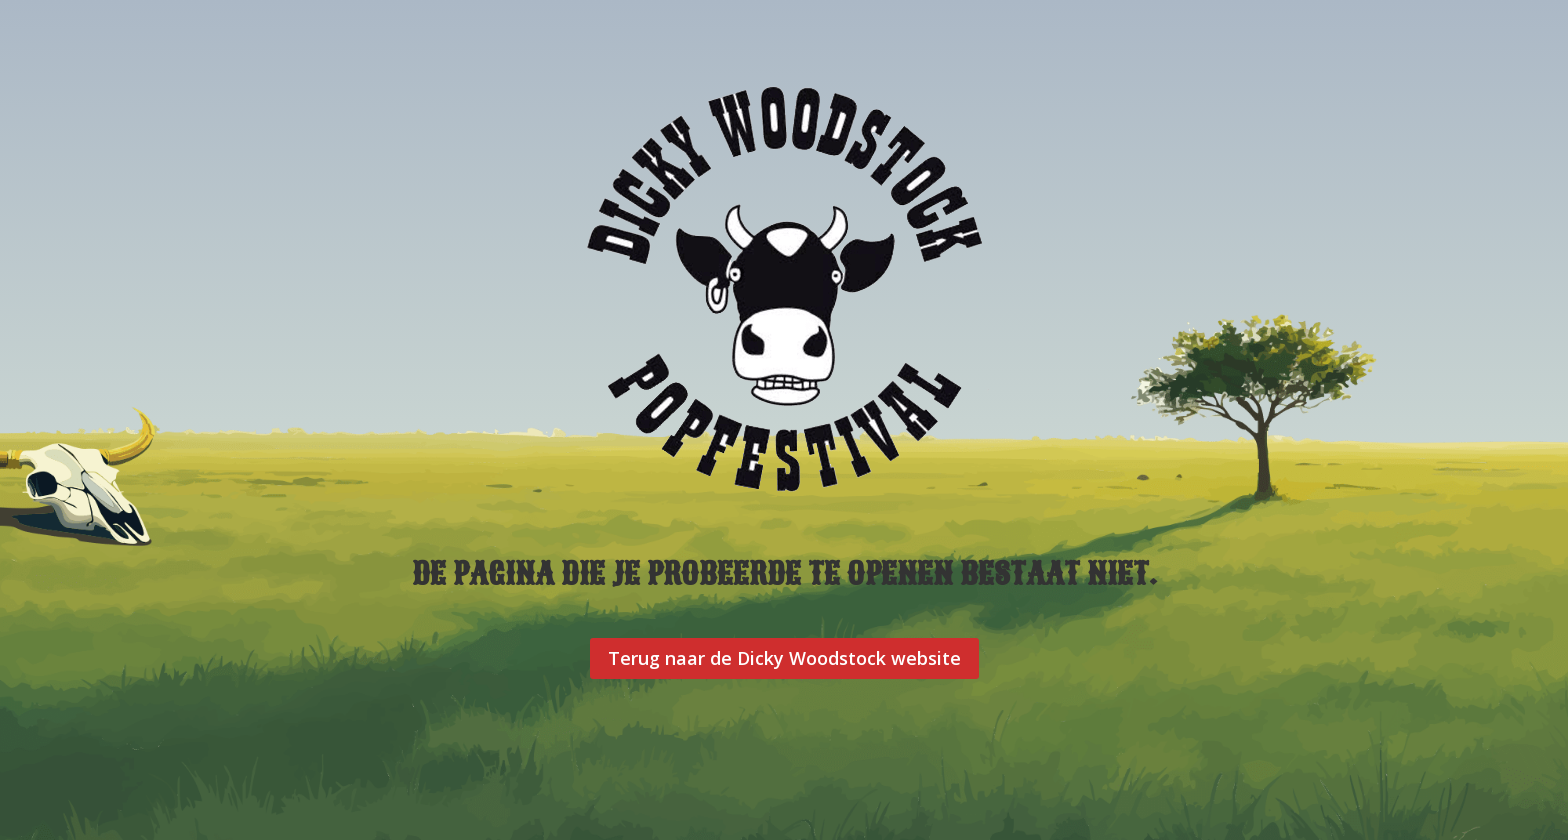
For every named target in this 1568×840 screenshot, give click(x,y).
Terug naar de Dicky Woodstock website (784, 658)
